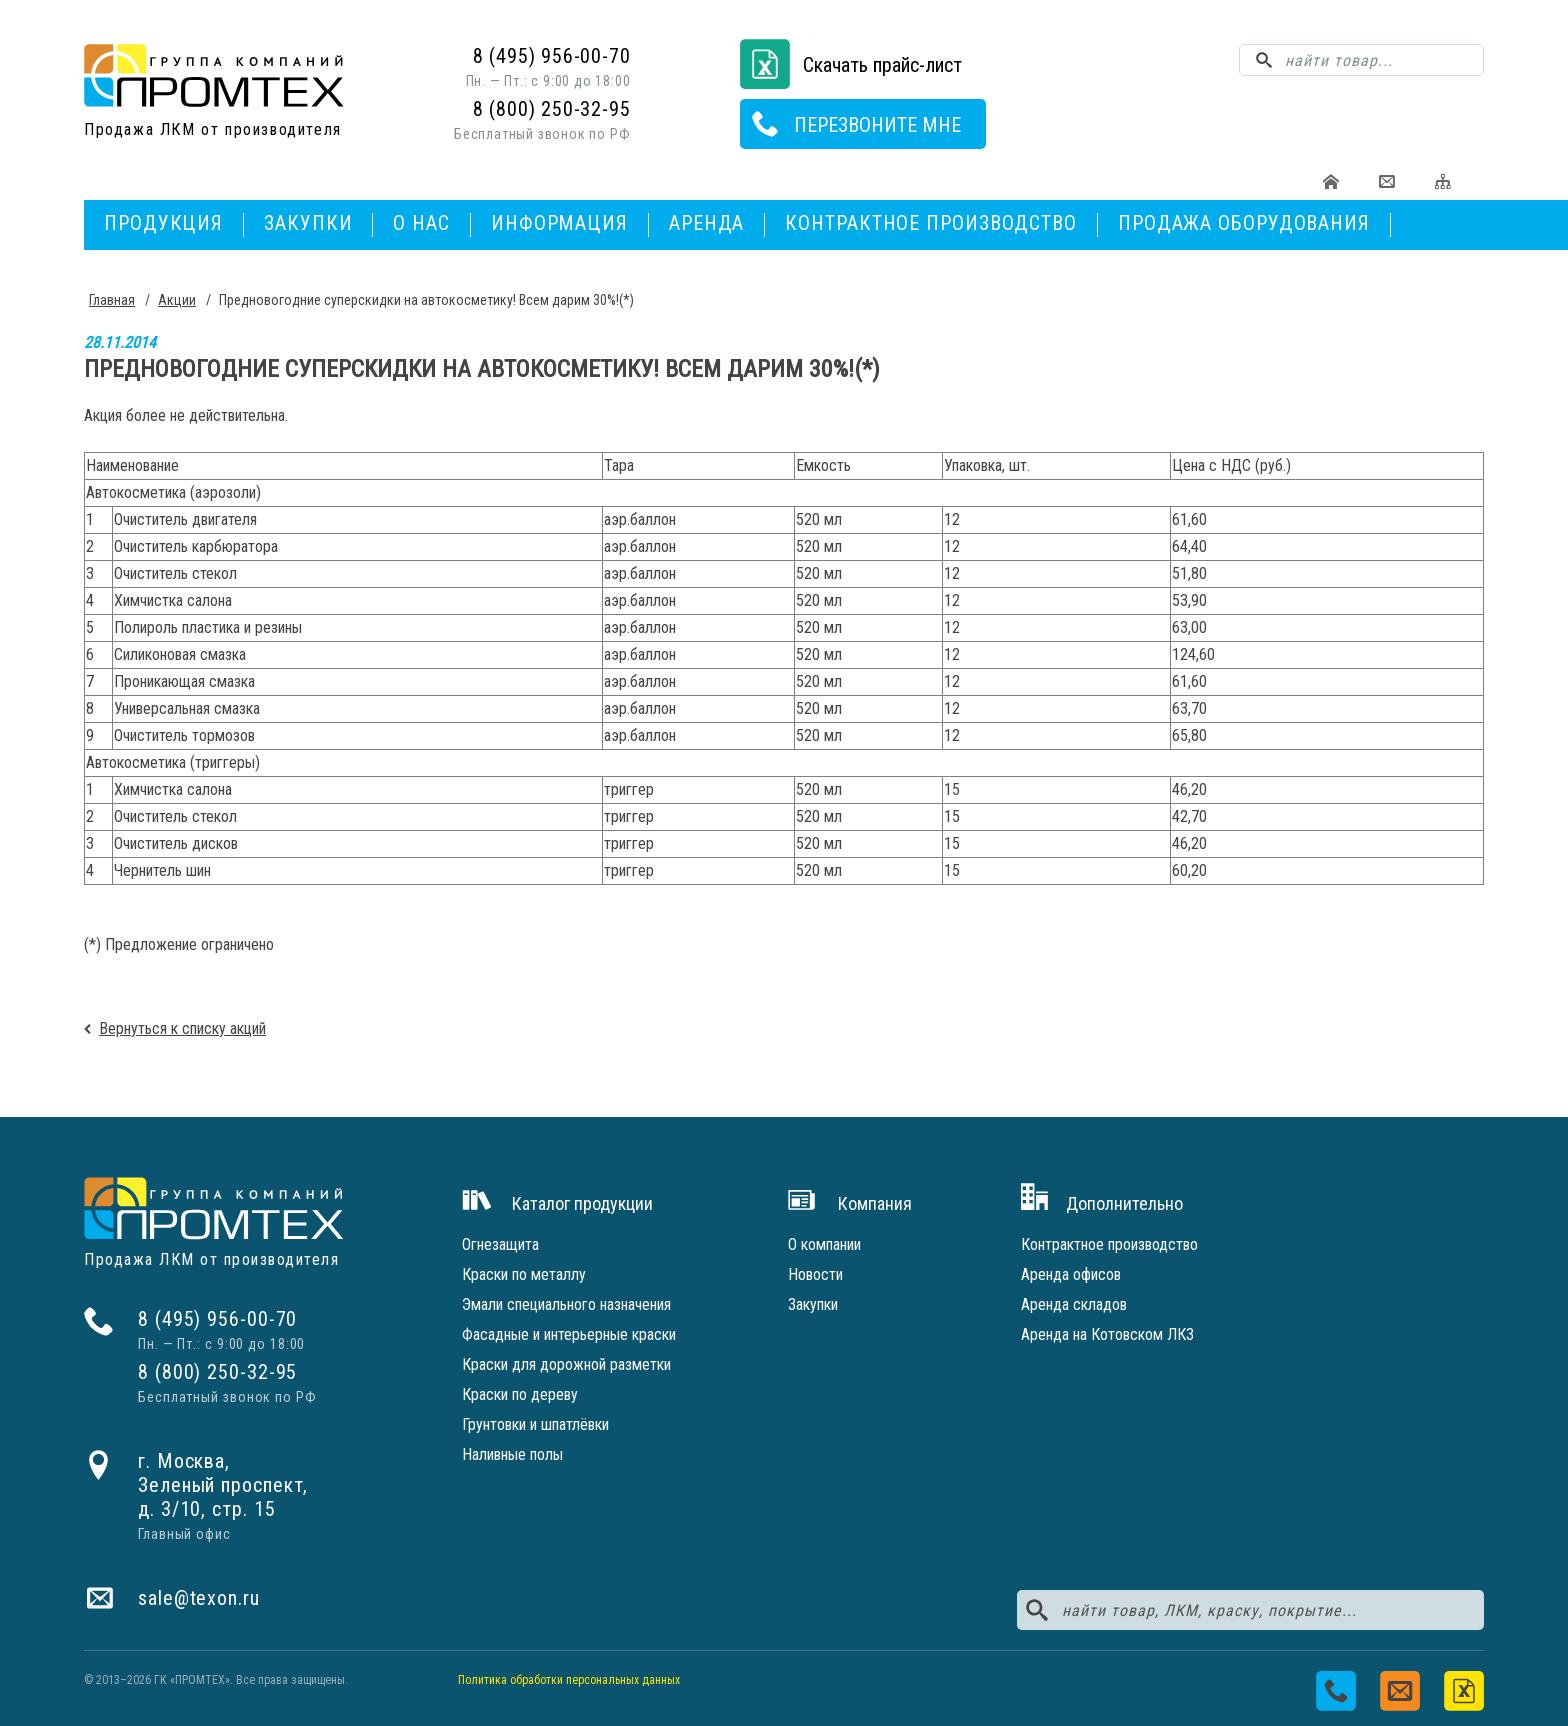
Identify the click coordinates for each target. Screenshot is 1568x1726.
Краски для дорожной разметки (566, 1364)
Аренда (706, 223)
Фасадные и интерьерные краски (569, 1334)
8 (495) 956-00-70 (552, 56)
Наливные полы (512, 1454)
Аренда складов (1074, 1304)
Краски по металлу (524, 1274)
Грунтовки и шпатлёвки (535, 1424)
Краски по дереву (520, 1394)
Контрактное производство (931, 223)
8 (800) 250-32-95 (552, 109)
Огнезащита (500, 1244)
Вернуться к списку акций (182, 1028)
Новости (815, 1274)
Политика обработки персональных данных (569, 1680)
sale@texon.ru (199, 1598)
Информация (559, 223)
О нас (421, 223)
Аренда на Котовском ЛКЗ (1107, 1334)
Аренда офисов (1071, 1274)
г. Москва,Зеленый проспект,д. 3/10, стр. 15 (223, 1485)
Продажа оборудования (1244, 223)
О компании (824, 1244)
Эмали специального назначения (566, 1304)
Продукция (163, 223)
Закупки (308, 223)
